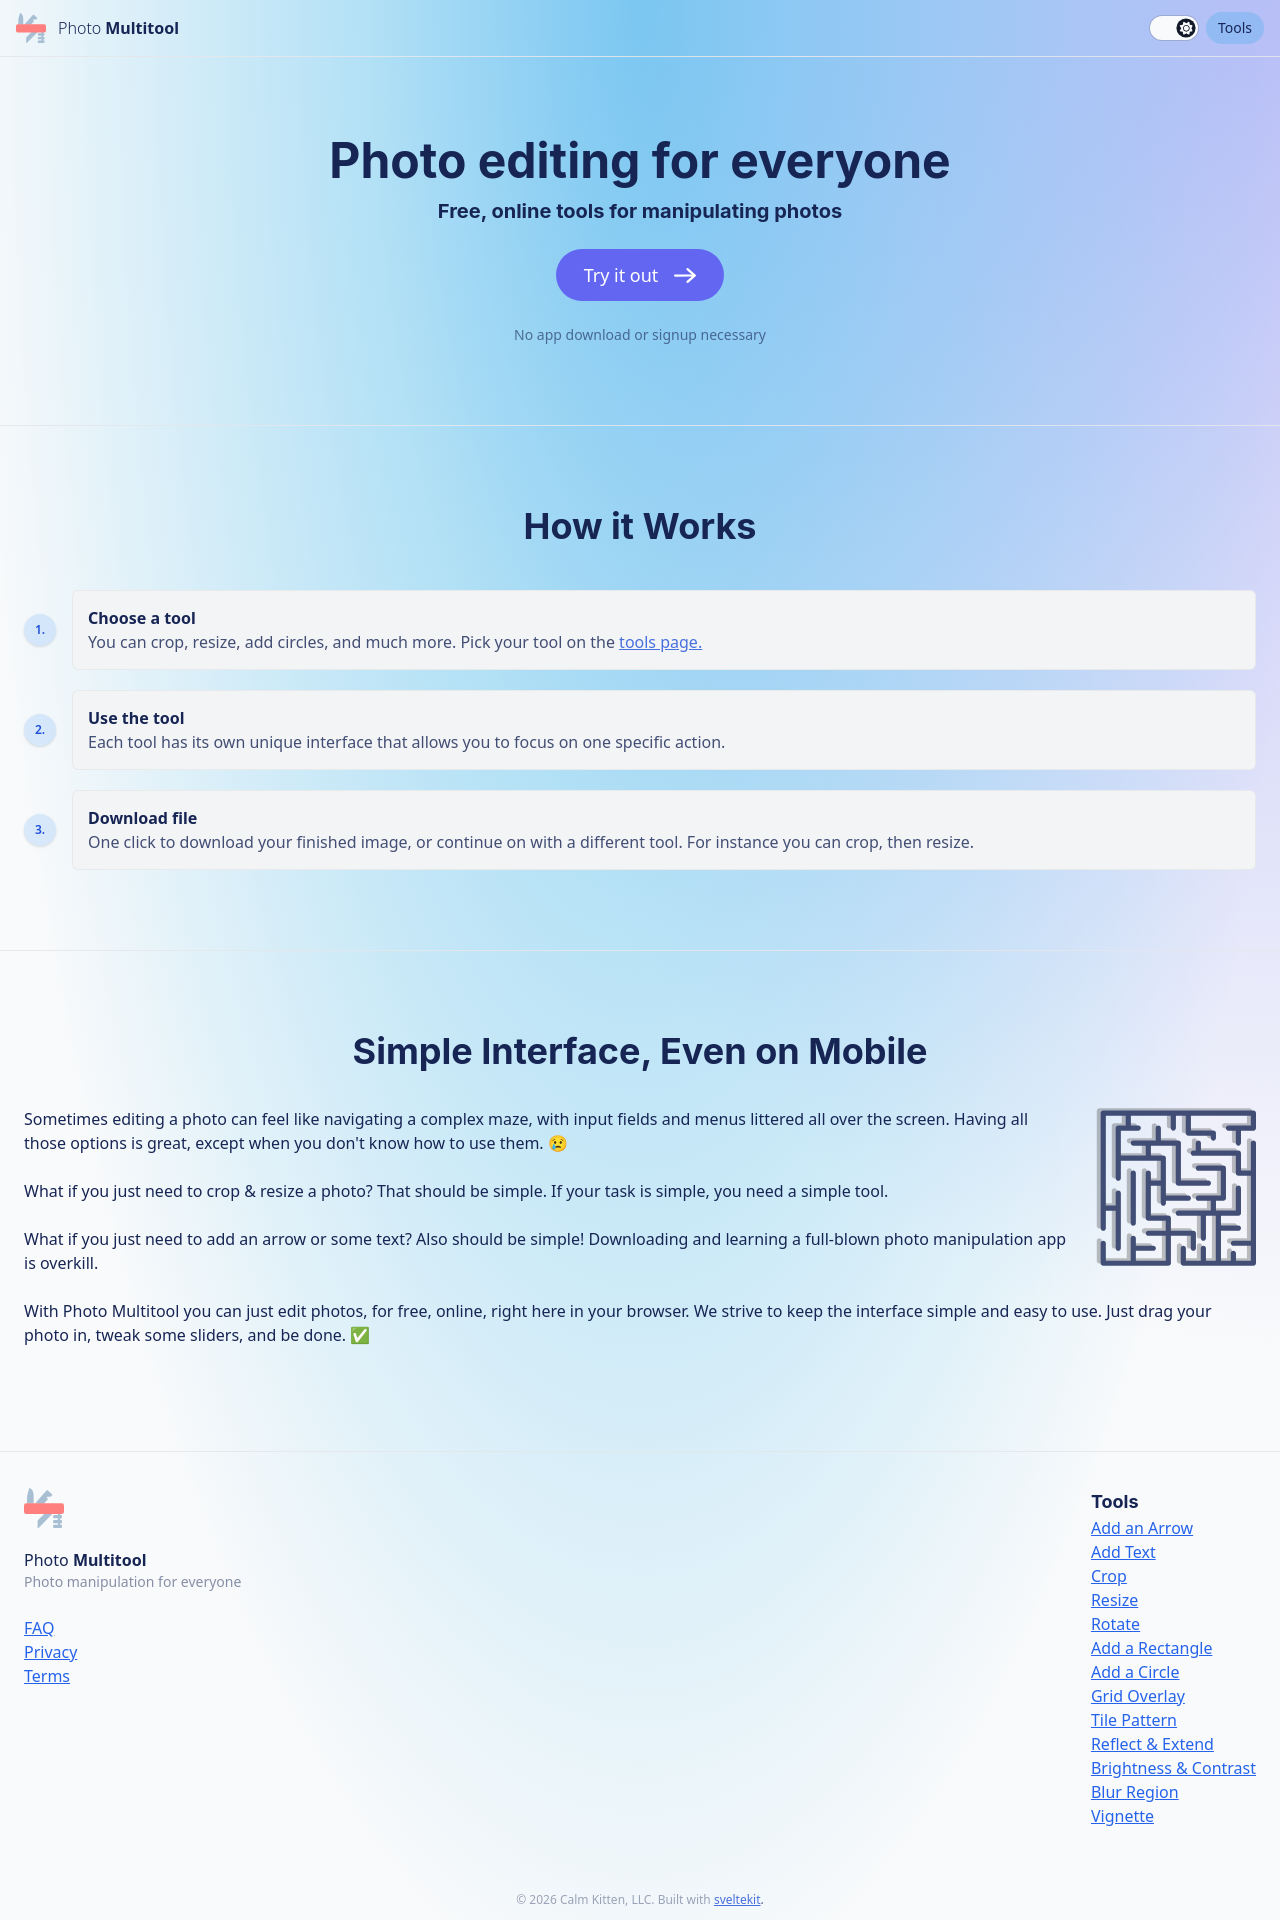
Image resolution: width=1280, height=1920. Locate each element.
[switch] (1174, 28)
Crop (1109, 1576)
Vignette (1122, 1816)
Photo (85, 1560)
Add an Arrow (1142, 1528)
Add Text (1123, 1552)
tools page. (660, 642)
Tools (1235, 27)
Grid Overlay (1138, 1696)
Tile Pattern (1134, 1720)
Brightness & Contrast (1173, 1768)
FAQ (39, 1628)
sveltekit (737, 1899)
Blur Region (1135, 1792)
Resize (1114, 1600)
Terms (47, 1676)
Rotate (1115, 1624)
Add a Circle (1135, 1672)
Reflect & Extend (1152, 1744)
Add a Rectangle (1152, 1648)
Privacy (50, 1652)
